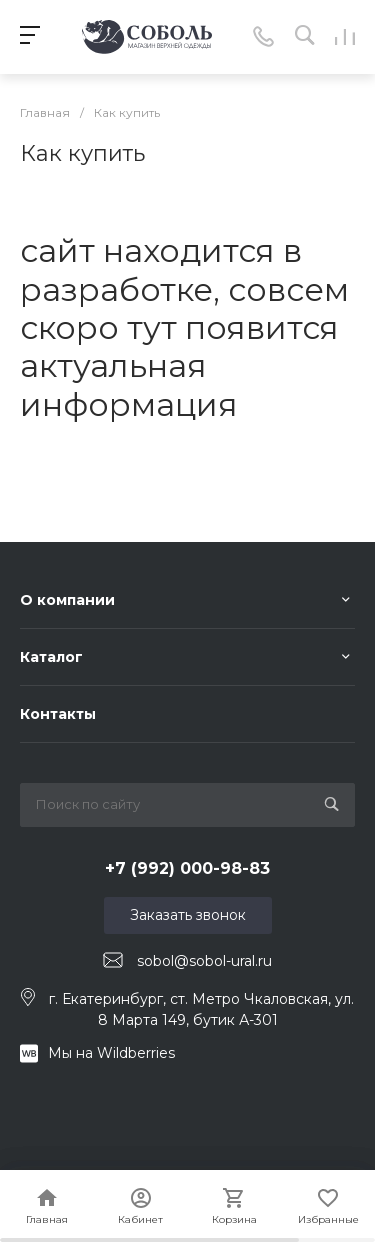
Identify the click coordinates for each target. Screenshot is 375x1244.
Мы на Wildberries (111, 1053)
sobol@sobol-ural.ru (204, 961)
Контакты (58, 714)
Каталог (51, 657)
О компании (67, 600)
